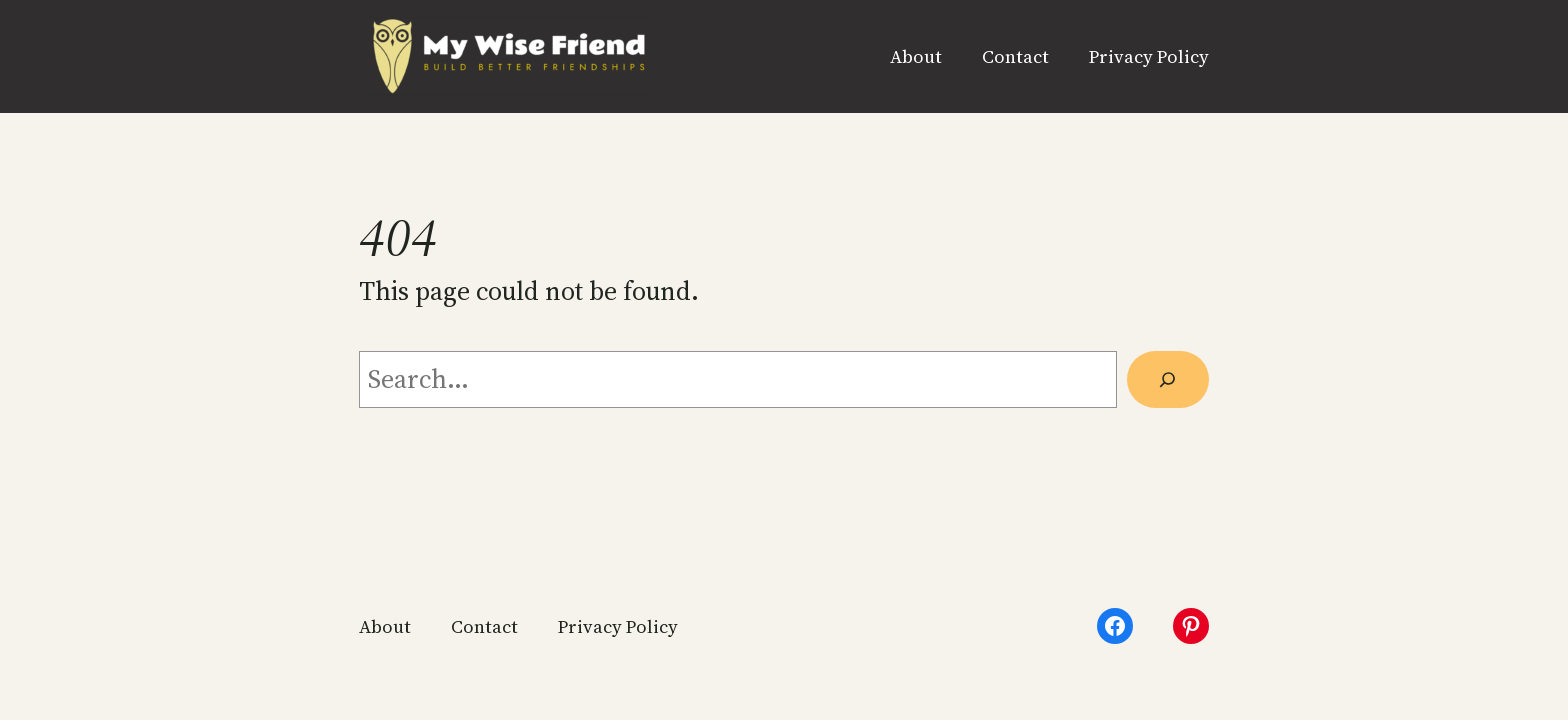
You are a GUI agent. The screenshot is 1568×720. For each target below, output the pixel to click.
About (916, 56)
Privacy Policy (1149, 56)
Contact (1015, 56)
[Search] (1168, 379)
